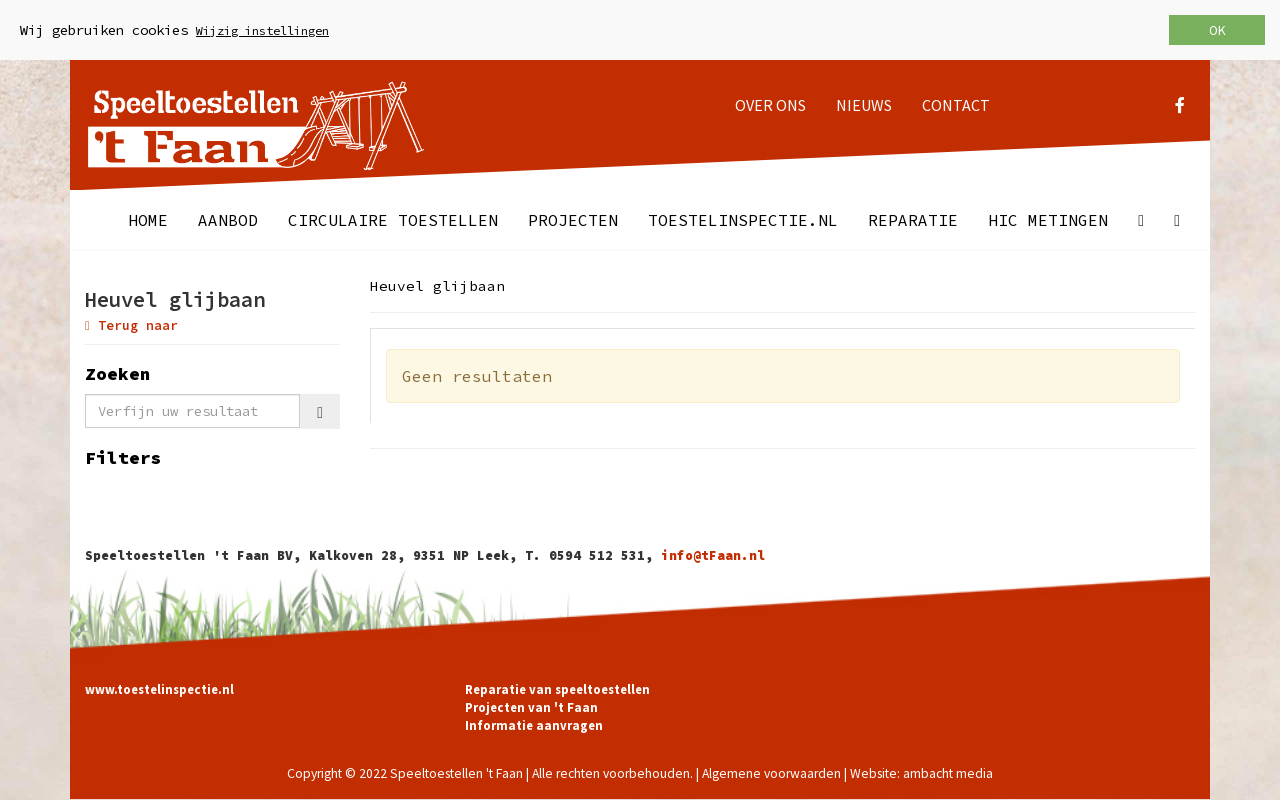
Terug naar (131, 325)
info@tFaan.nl (713, 555)
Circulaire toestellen (393, 220)
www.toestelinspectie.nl (159, 689)
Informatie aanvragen (534, 725)
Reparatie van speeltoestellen (557, 689)
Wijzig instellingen (262, 30)
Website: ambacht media (921, 773)
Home (148, 220)
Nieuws (864, 105)
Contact (956, 105)
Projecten (573, 220)
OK (1217, 30)
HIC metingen (1048, 220)
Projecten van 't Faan (531, 707)
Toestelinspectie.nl (743, 220)
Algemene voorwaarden (771, 773)
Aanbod (228, 220)
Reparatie (913, 220)
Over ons (770, 105)
